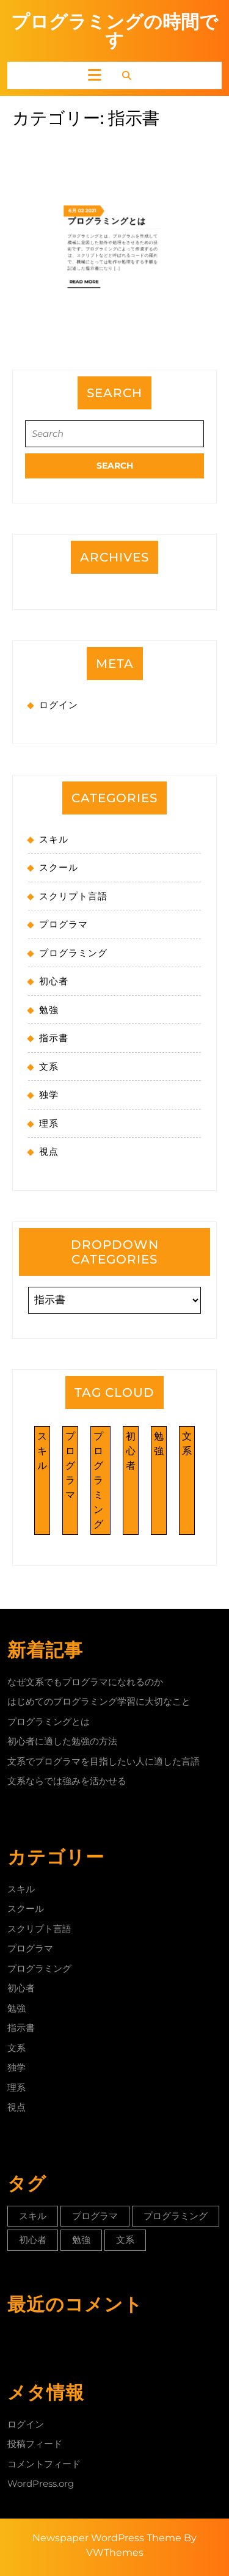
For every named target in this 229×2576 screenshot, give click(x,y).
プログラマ (63, 924)
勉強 (49, 1009)
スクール (58, 867)
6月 (94, 125)
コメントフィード (44, 2464)
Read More (100, 160)
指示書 (53, 1038)
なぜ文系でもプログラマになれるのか (85, 1682)
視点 (49, 1151)
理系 (49, 1123)
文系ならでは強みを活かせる (66, 1781)
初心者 (53, 981)
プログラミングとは (110, 130)
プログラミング (73, 953)
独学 (49, 1094)
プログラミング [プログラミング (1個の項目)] (98, 1480)
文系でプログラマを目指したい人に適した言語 (103, 1761)
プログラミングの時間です (114, 31)
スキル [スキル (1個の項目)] (42, 1450)
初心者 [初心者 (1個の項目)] (131, 1450)
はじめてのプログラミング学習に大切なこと (99, 1701)
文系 (49, 1066)
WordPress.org (40, 2483)
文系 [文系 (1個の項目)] (187, 1443)
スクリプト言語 (73, 896)
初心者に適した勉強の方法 (62, 1741)
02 (98, 125)
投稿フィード (34, 2444)
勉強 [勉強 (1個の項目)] (159, 1443)
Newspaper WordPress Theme (106, 2538)
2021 (103, 125)
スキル (53, 839)
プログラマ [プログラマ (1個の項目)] (70, 1465)
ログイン (58, 705)
